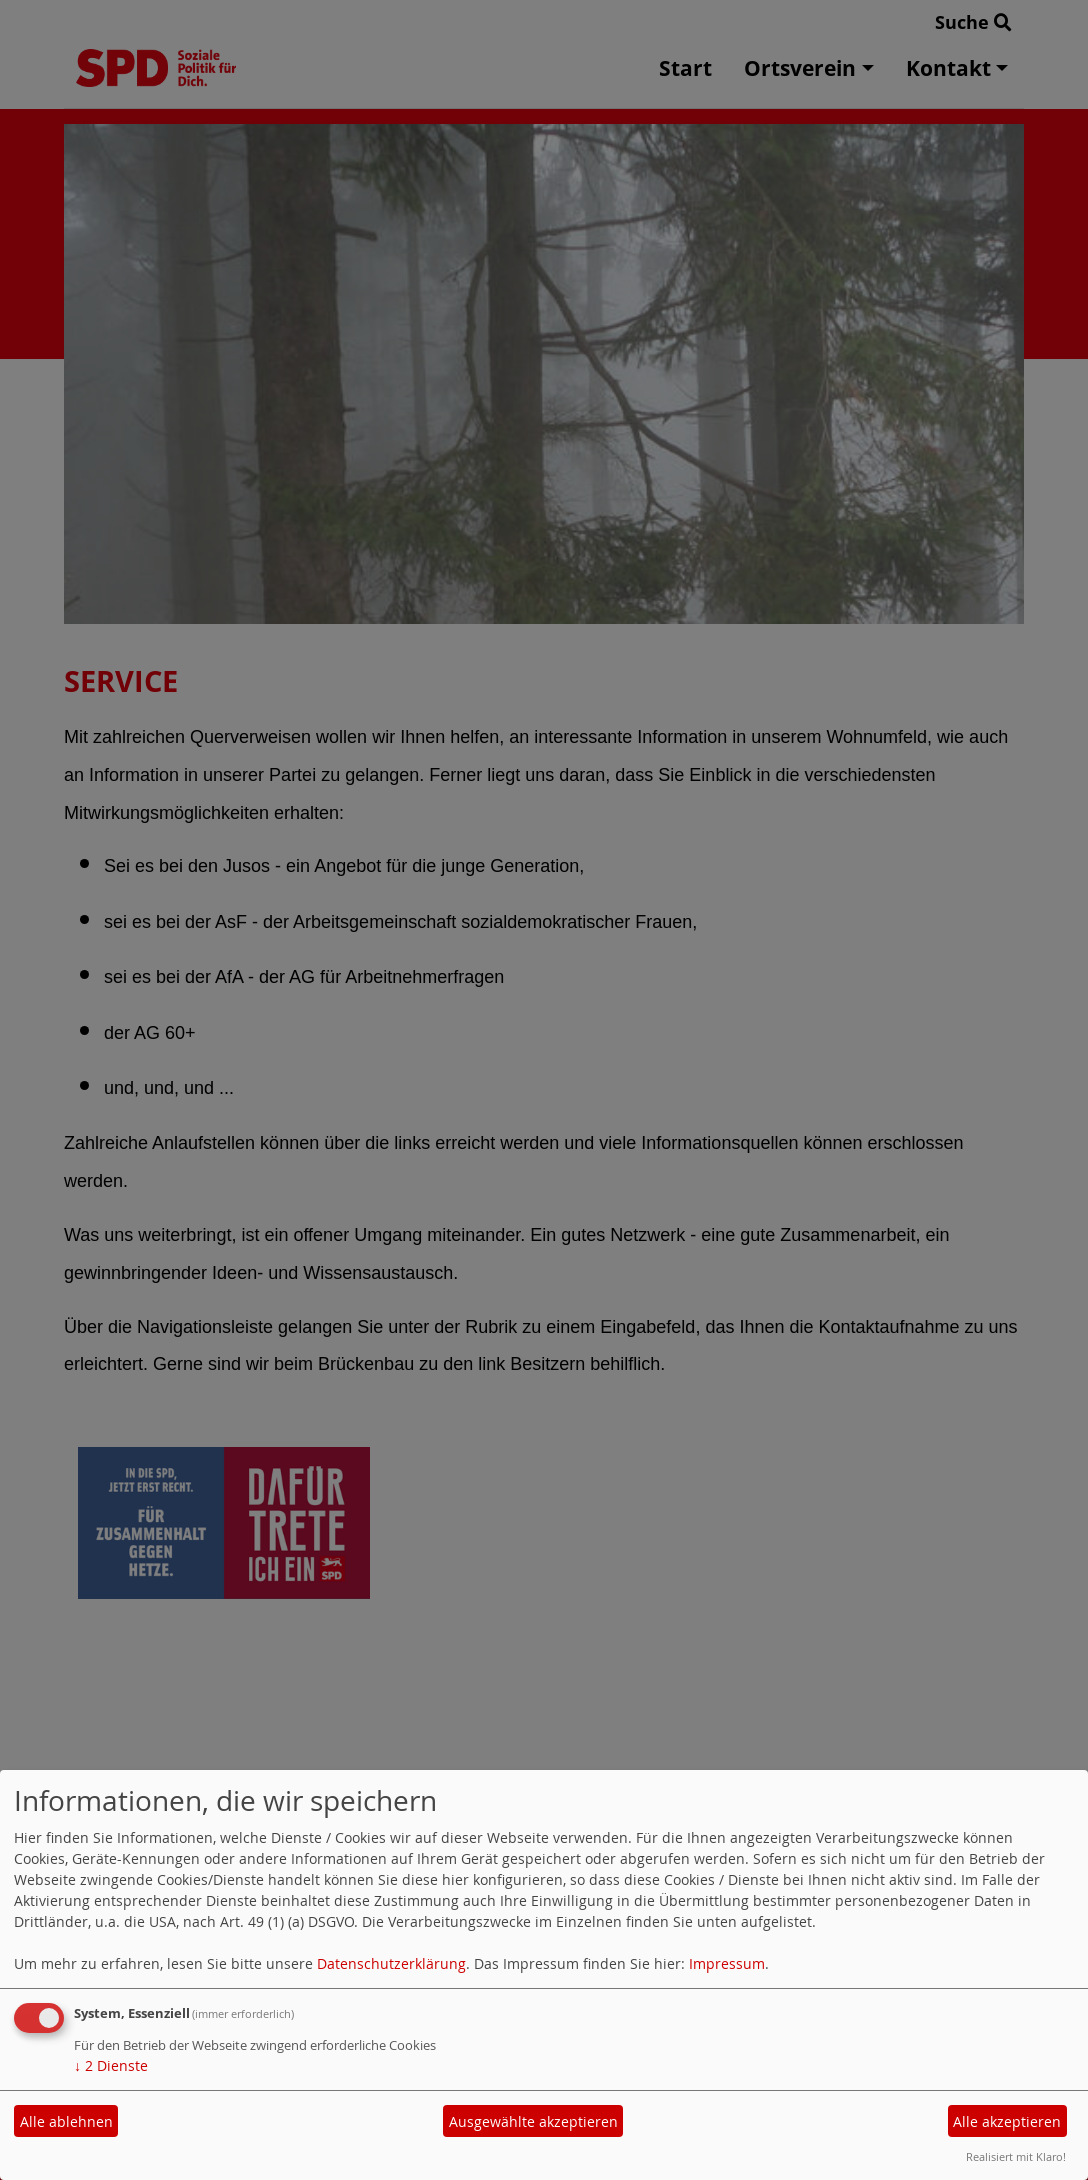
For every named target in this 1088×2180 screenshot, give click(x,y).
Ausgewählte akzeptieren (533, 2121)
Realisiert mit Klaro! (1016, 2156)
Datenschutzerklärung (391, 1963)
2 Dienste (111, 2065)
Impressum (727, 1963)
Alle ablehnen (66, 2121)
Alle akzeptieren (1007, 2121)
